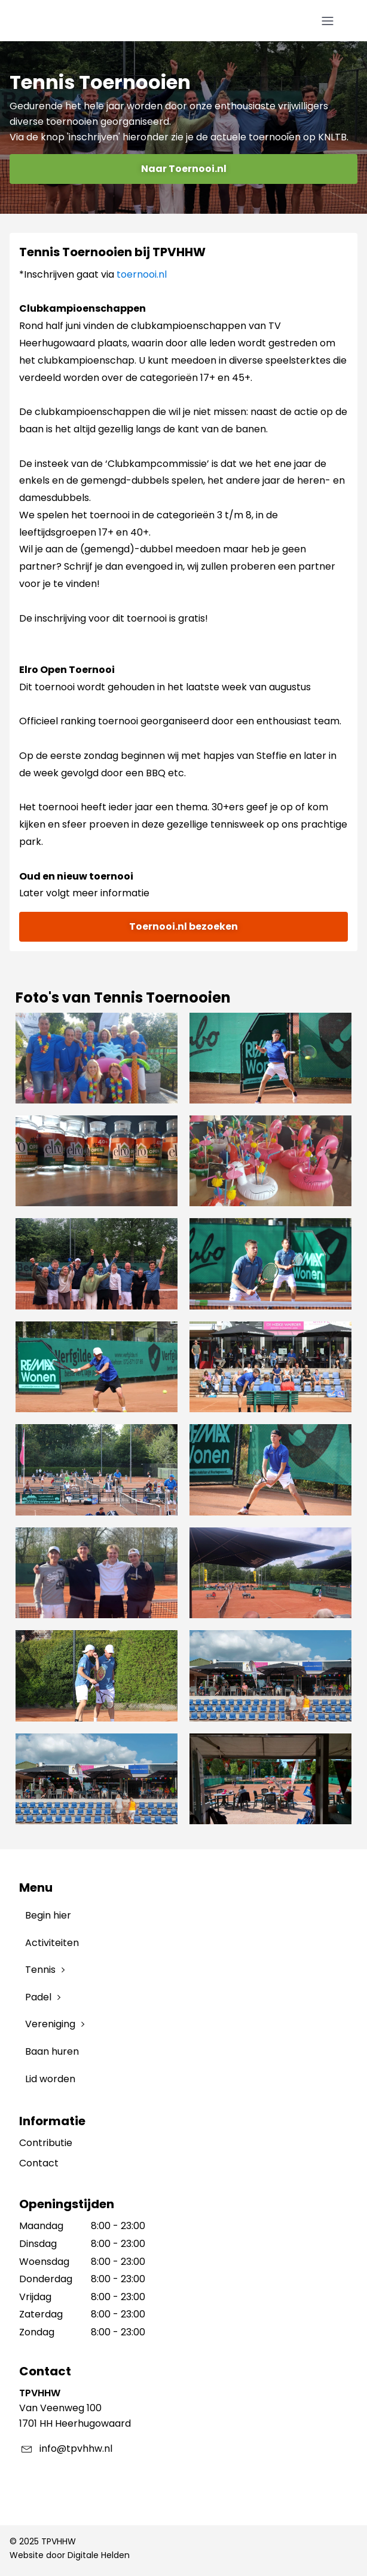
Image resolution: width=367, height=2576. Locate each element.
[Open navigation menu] (328, 21)
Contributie (45, 2143)
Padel (38, 1997)
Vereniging (50, 2024)
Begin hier (48, 1915)
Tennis (40, 1969)
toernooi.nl (142, 274)
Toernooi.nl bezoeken (183, 926)
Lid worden (50, 2079)
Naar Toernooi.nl (184, 169)
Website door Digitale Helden (70, 2555)
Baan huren (52, 2051)
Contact (39, 2163)
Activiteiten (52, 1943)
